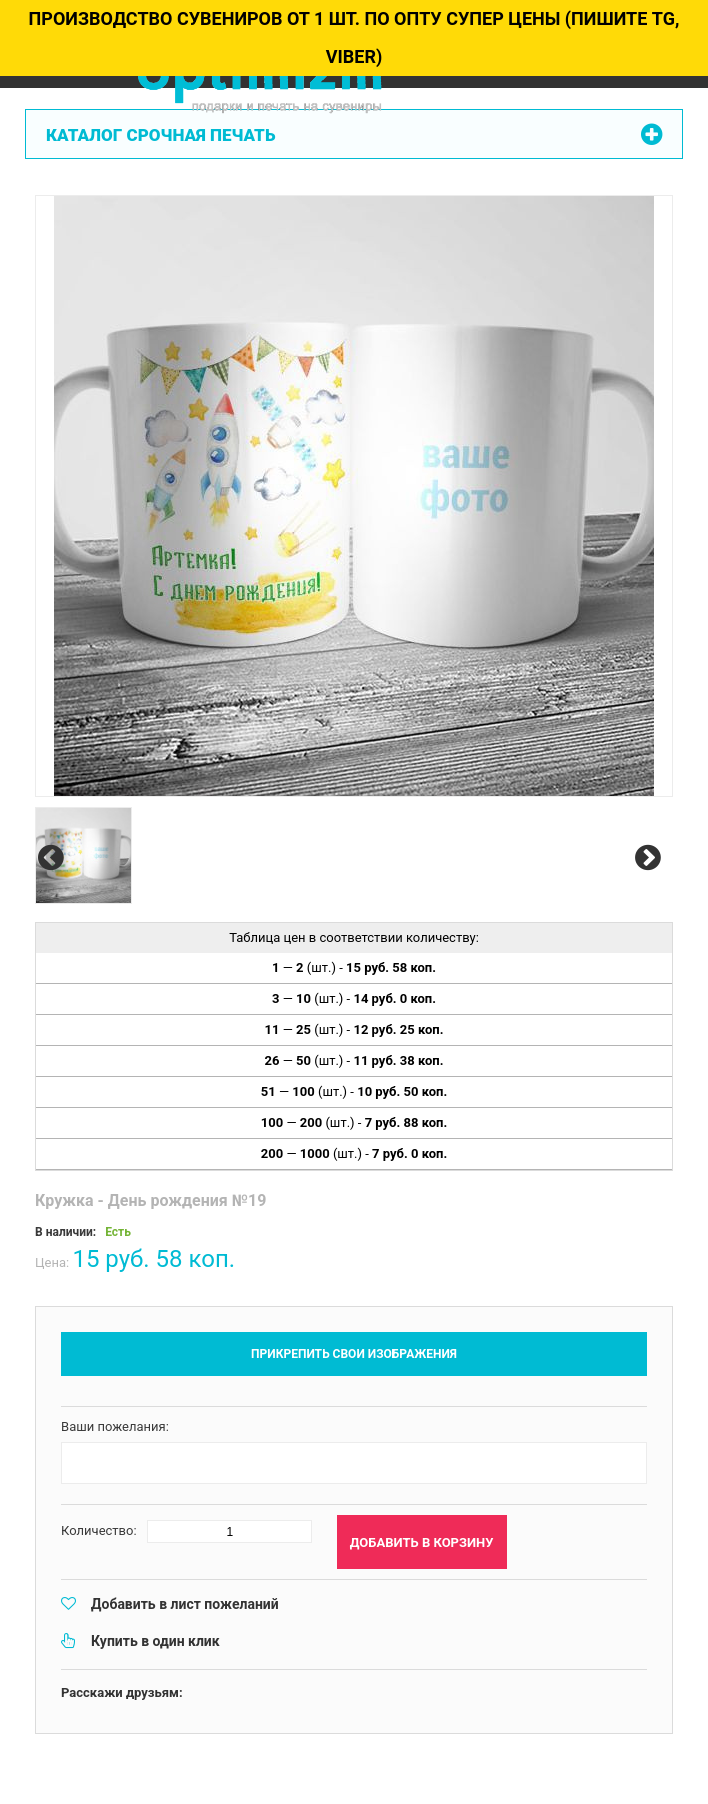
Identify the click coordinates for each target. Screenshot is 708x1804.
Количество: (99, 1530)
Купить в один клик (155, 1641)
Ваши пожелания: (115, 1426)
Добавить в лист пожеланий (185, 1604)
